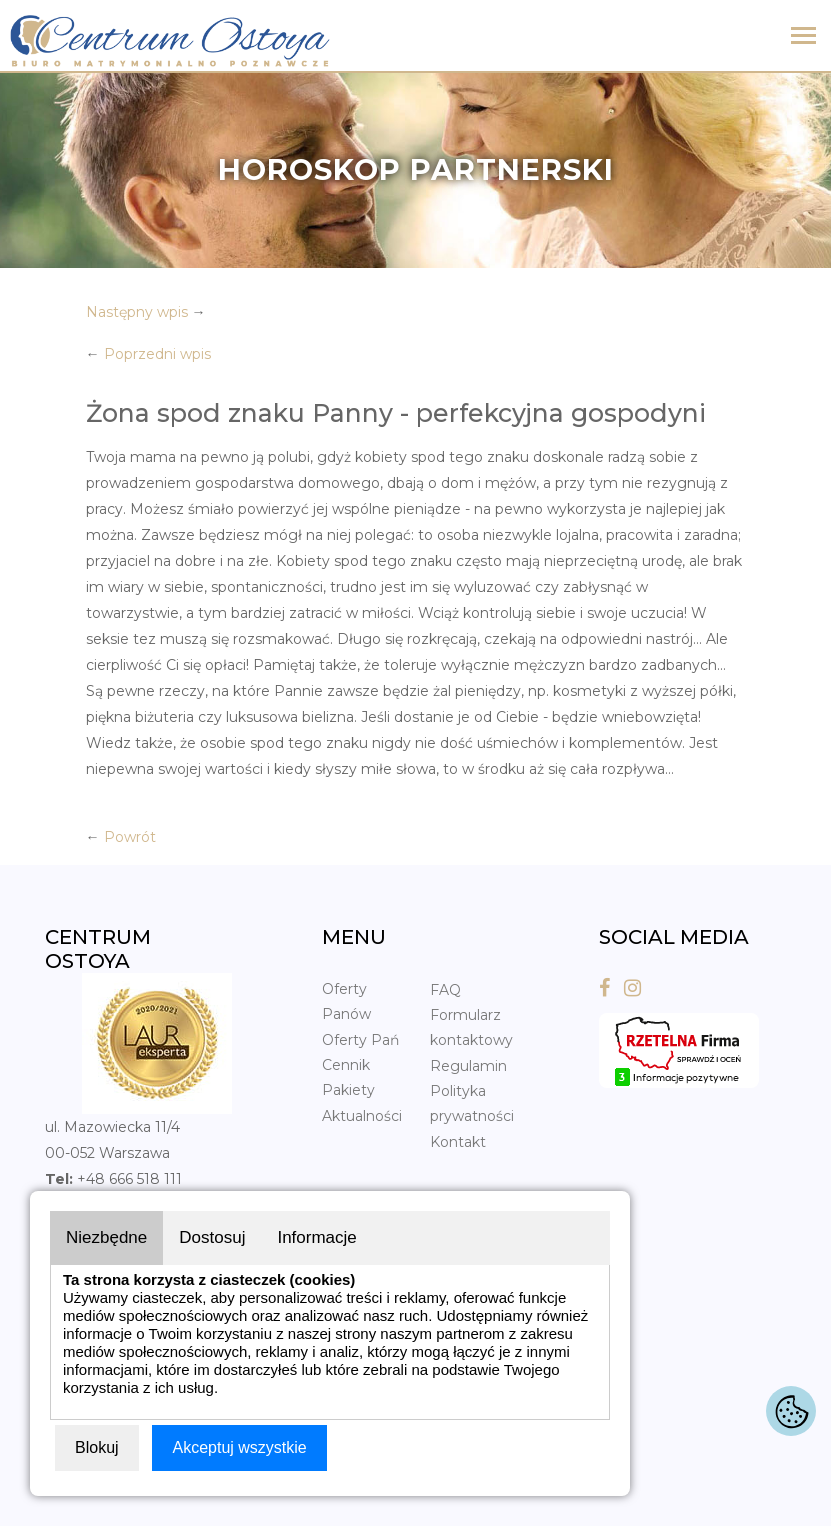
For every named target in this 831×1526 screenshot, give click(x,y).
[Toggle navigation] (803, 37)
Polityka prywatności (472, 1103)
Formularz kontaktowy (471, 1027)
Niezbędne (106, 1237)
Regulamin (468, 1066)
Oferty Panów (346, 1001)
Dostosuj (212, 1237)
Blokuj (97, 1447)
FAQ (445, 990)
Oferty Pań (360, 1040)
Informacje (316, 1237)
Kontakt (458, 1142)
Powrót (130, 837)
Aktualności (362, 1116)
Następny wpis (137, 312)
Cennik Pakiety (348, 1077)
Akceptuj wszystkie (239, 1447)
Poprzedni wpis (157, 354)
